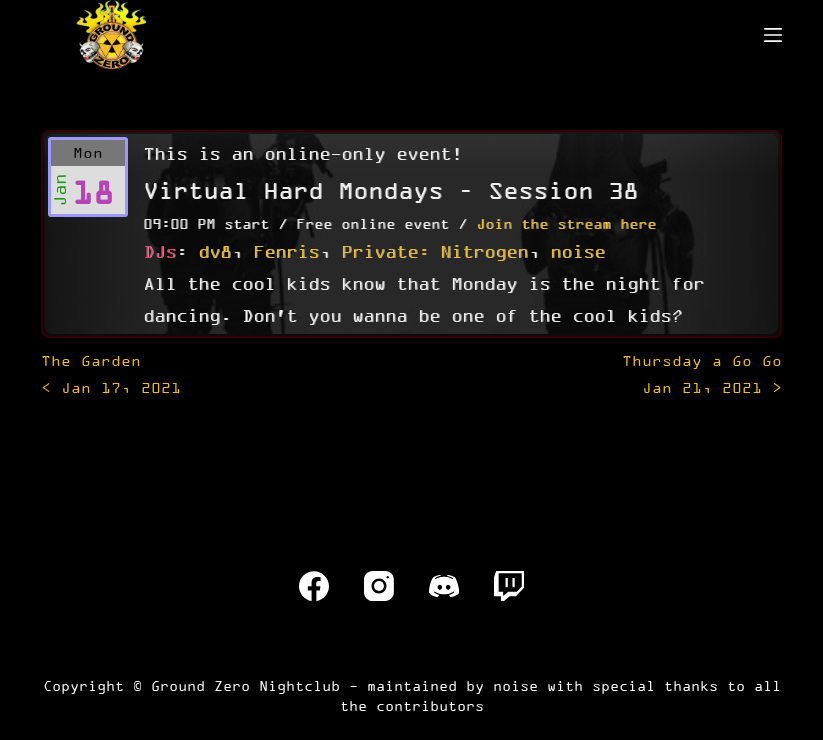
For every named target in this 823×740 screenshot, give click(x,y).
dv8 (214, 251)
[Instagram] (379, 586)
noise (577, 251)
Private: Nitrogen (434, 251)
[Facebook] (314, 586)
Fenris (286, 251)
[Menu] (773, 35)
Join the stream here (566, 223)
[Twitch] (509, 586)
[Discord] (444, 586)
